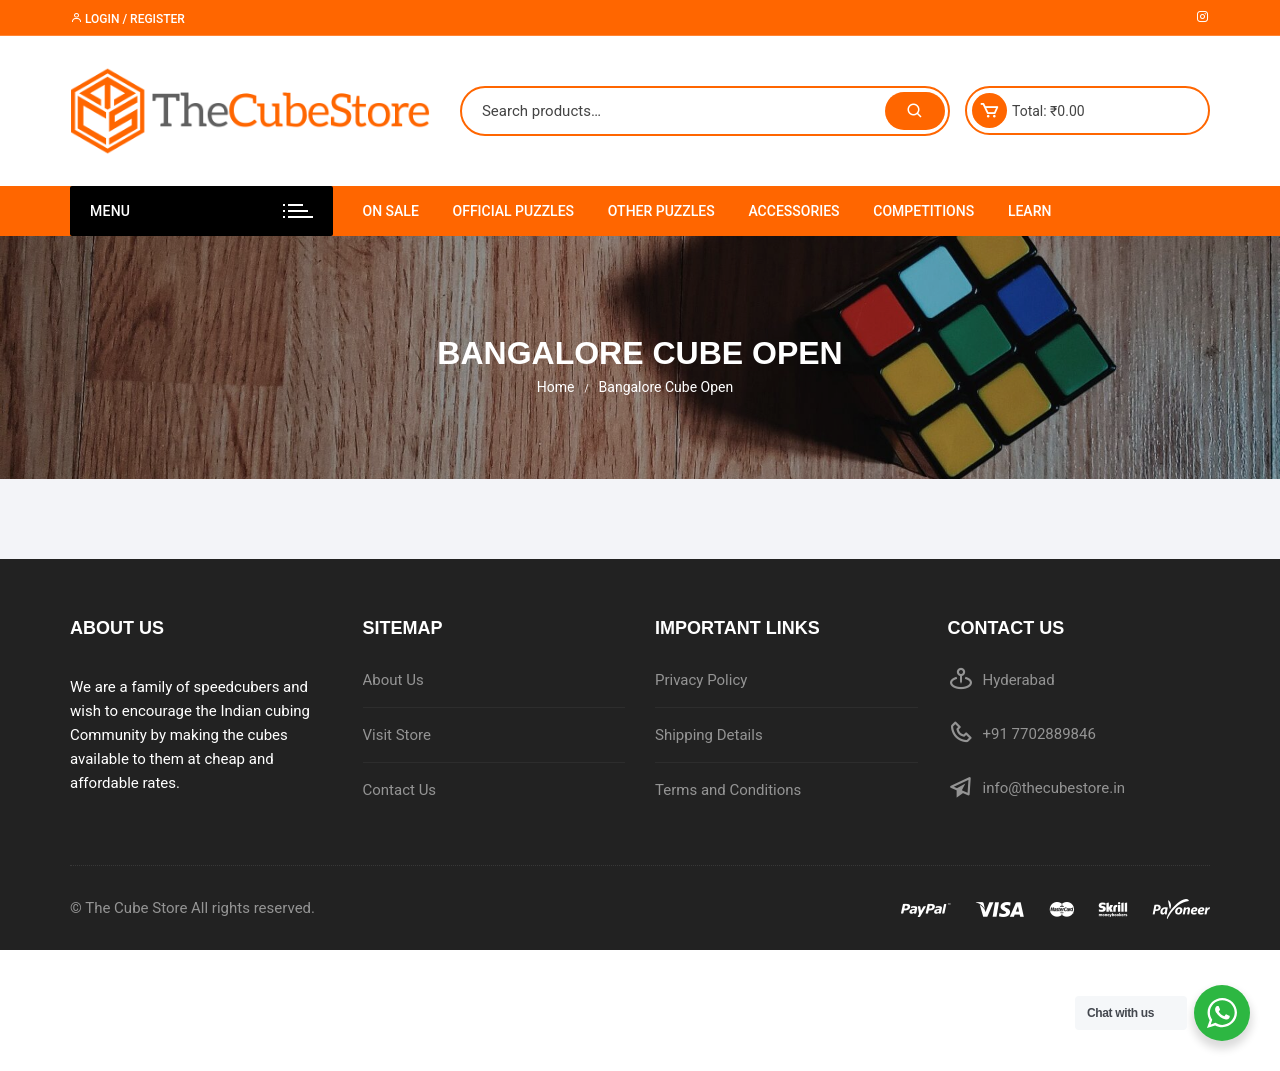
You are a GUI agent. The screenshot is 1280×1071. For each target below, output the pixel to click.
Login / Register (127, 19)
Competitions (923, 211)
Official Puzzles (514, 211)
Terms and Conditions (728, 790)
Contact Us (400, 790)
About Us (393, 680)
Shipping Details (709, 735)
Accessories (793, 211)
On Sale (391, 211)
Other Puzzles (661, 211)
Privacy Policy (701, 680)
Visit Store (397, 735)
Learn (1030, 211)
